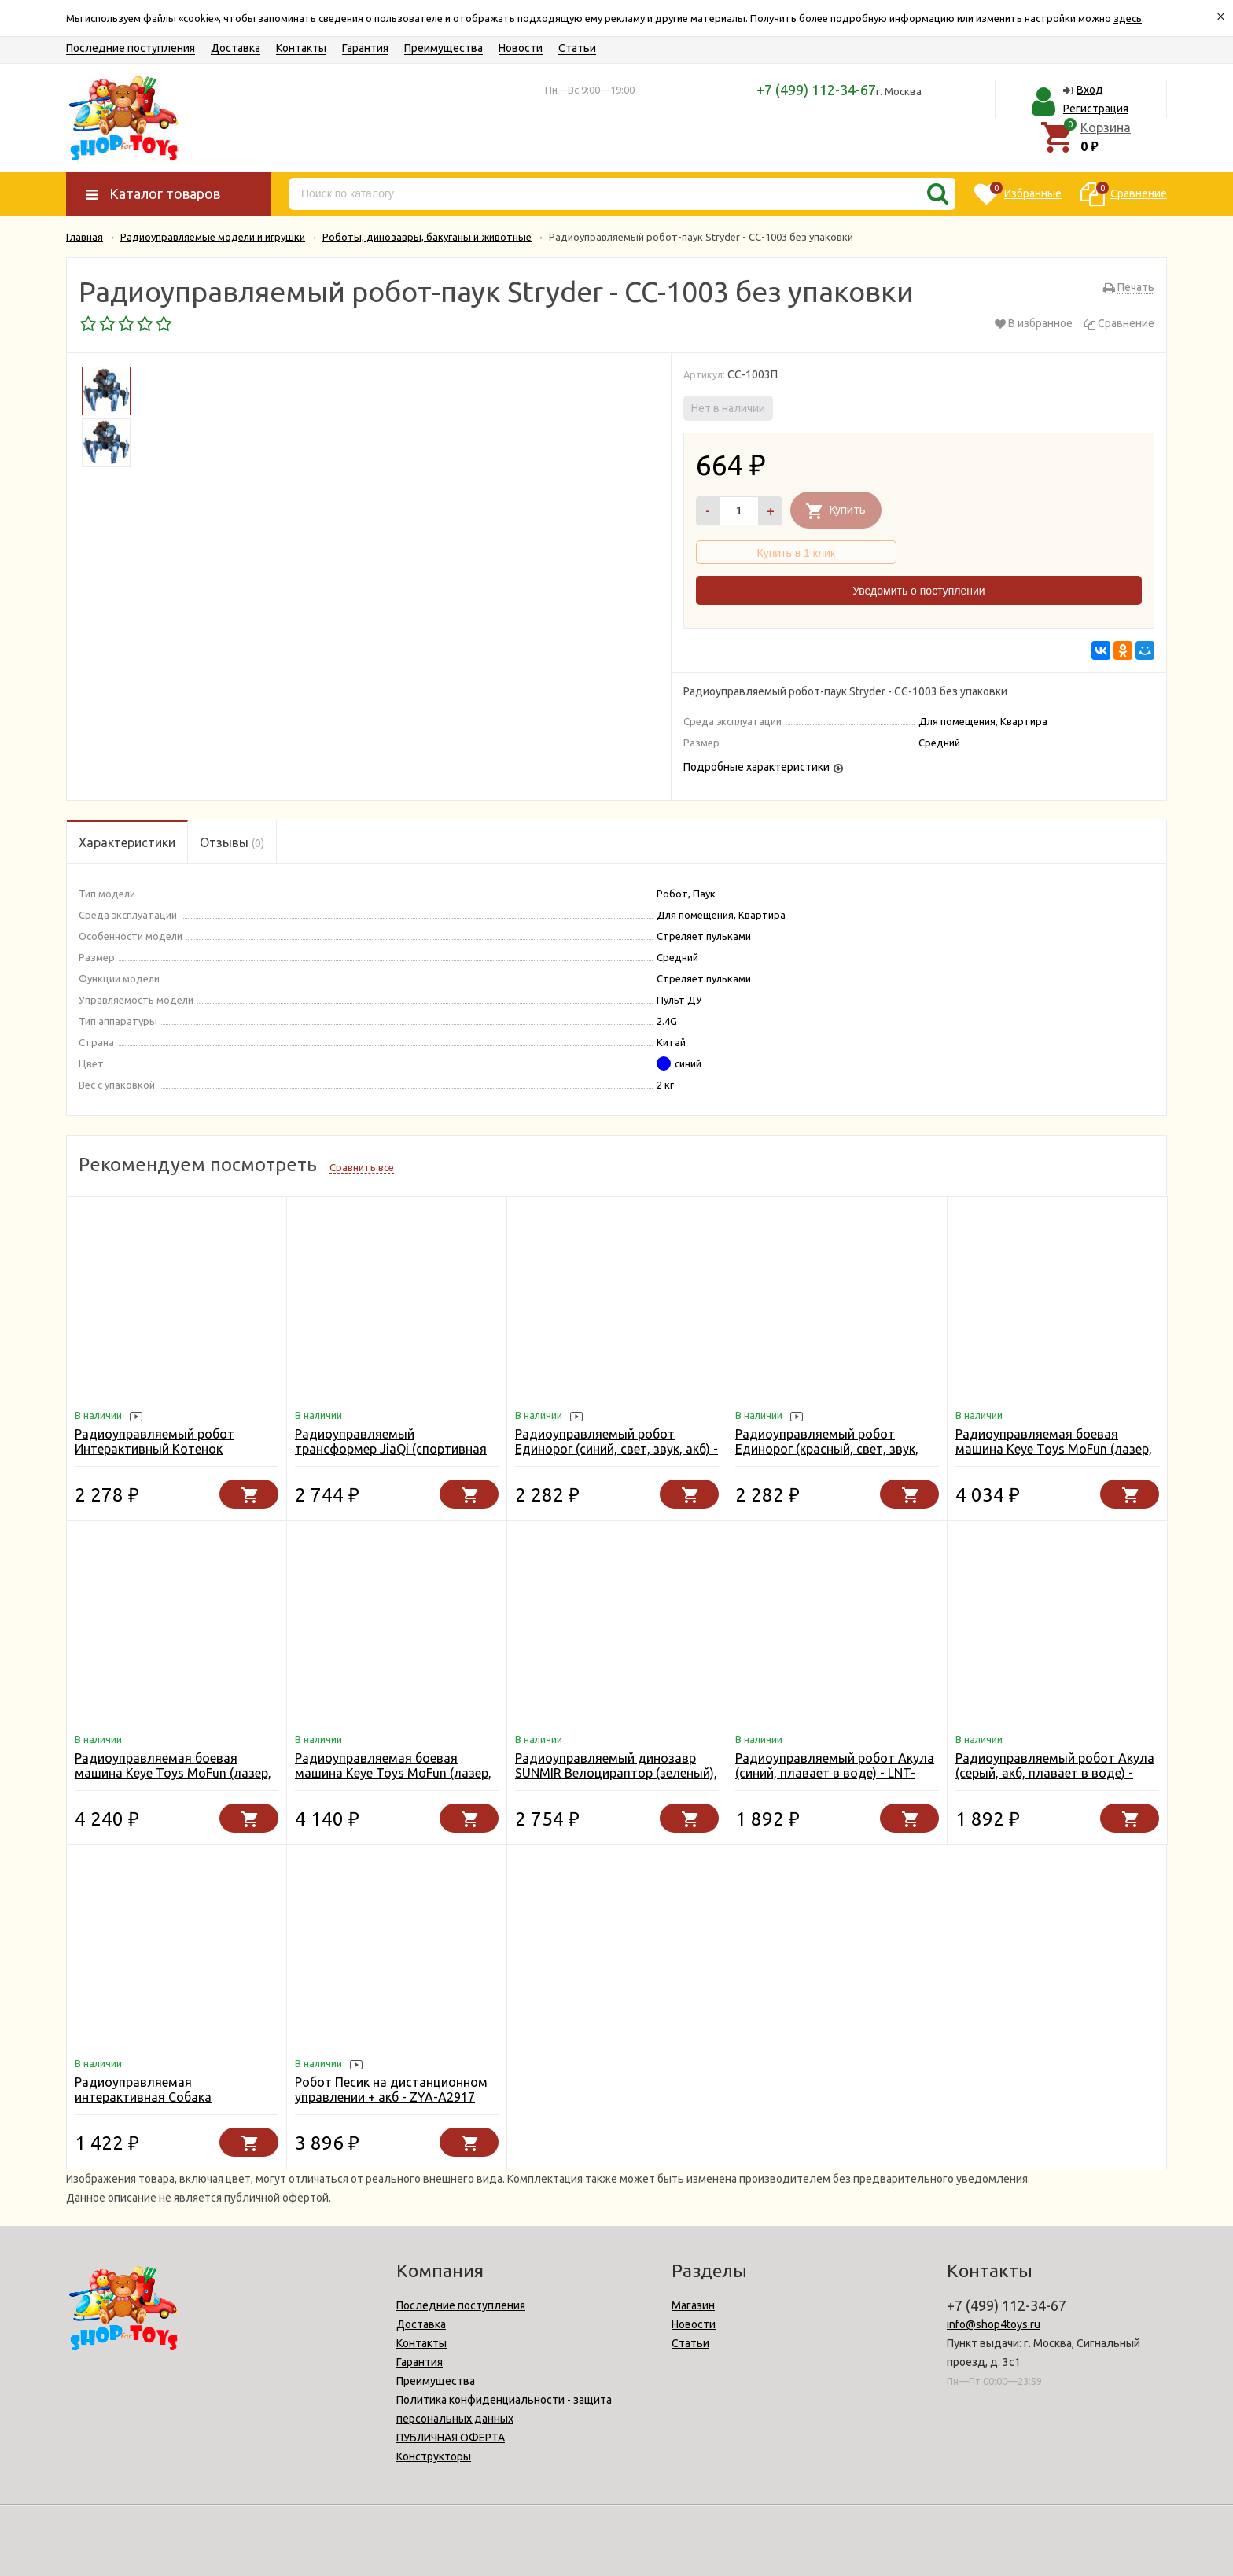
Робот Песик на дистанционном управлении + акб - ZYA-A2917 (391, 2089)
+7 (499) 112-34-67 (816, 90)
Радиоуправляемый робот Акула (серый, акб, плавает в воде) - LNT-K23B (1054, 1773)
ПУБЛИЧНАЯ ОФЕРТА (450, 2437)
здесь (1127, 18)
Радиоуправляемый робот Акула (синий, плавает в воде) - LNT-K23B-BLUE (834, 1773)
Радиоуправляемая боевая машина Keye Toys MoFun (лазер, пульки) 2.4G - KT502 (1053, 1449)
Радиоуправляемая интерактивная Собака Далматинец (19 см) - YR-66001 (169, 2097)
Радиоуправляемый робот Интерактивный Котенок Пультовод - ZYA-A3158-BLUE (163, 1449)
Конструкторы (433, 2456)
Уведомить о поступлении (918, 590)
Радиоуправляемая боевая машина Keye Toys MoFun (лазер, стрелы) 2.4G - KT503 (173, 1773)
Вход (1090, 89)
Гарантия (365, 48)
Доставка (235, 48)
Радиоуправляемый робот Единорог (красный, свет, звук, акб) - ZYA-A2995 (826, 1449)
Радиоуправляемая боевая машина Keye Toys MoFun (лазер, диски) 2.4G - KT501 (393, 1773)
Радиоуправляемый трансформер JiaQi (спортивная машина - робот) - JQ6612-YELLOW (391, 1456)
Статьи (577, 48)
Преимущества (443, 48)
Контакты (301, 48)
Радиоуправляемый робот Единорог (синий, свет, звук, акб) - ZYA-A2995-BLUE (616, 1449)
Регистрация (1095, 108)
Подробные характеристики (756, 767)
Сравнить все (361, 1167)
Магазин (693, 2305)
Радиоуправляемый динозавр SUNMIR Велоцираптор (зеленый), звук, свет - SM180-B (616, 1773)
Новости (521, 48)
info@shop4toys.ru (993, 2324)
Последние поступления (130, 48)
